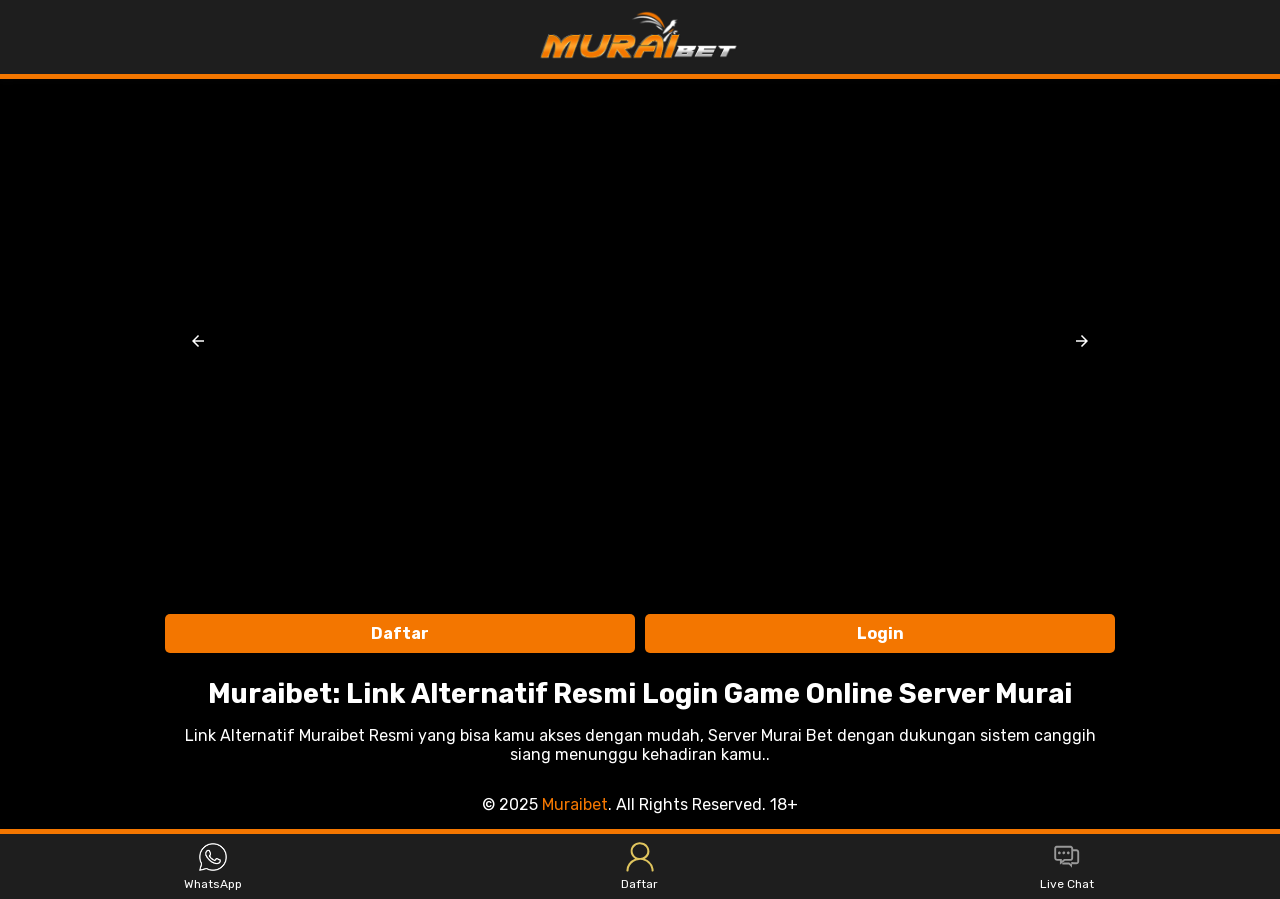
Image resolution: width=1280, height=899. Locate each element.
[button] (198, 341)
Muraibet (575, 804)
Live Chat (1067, 866)
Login (880, 633)
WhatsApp (213, 866)
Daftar (400, 633)
